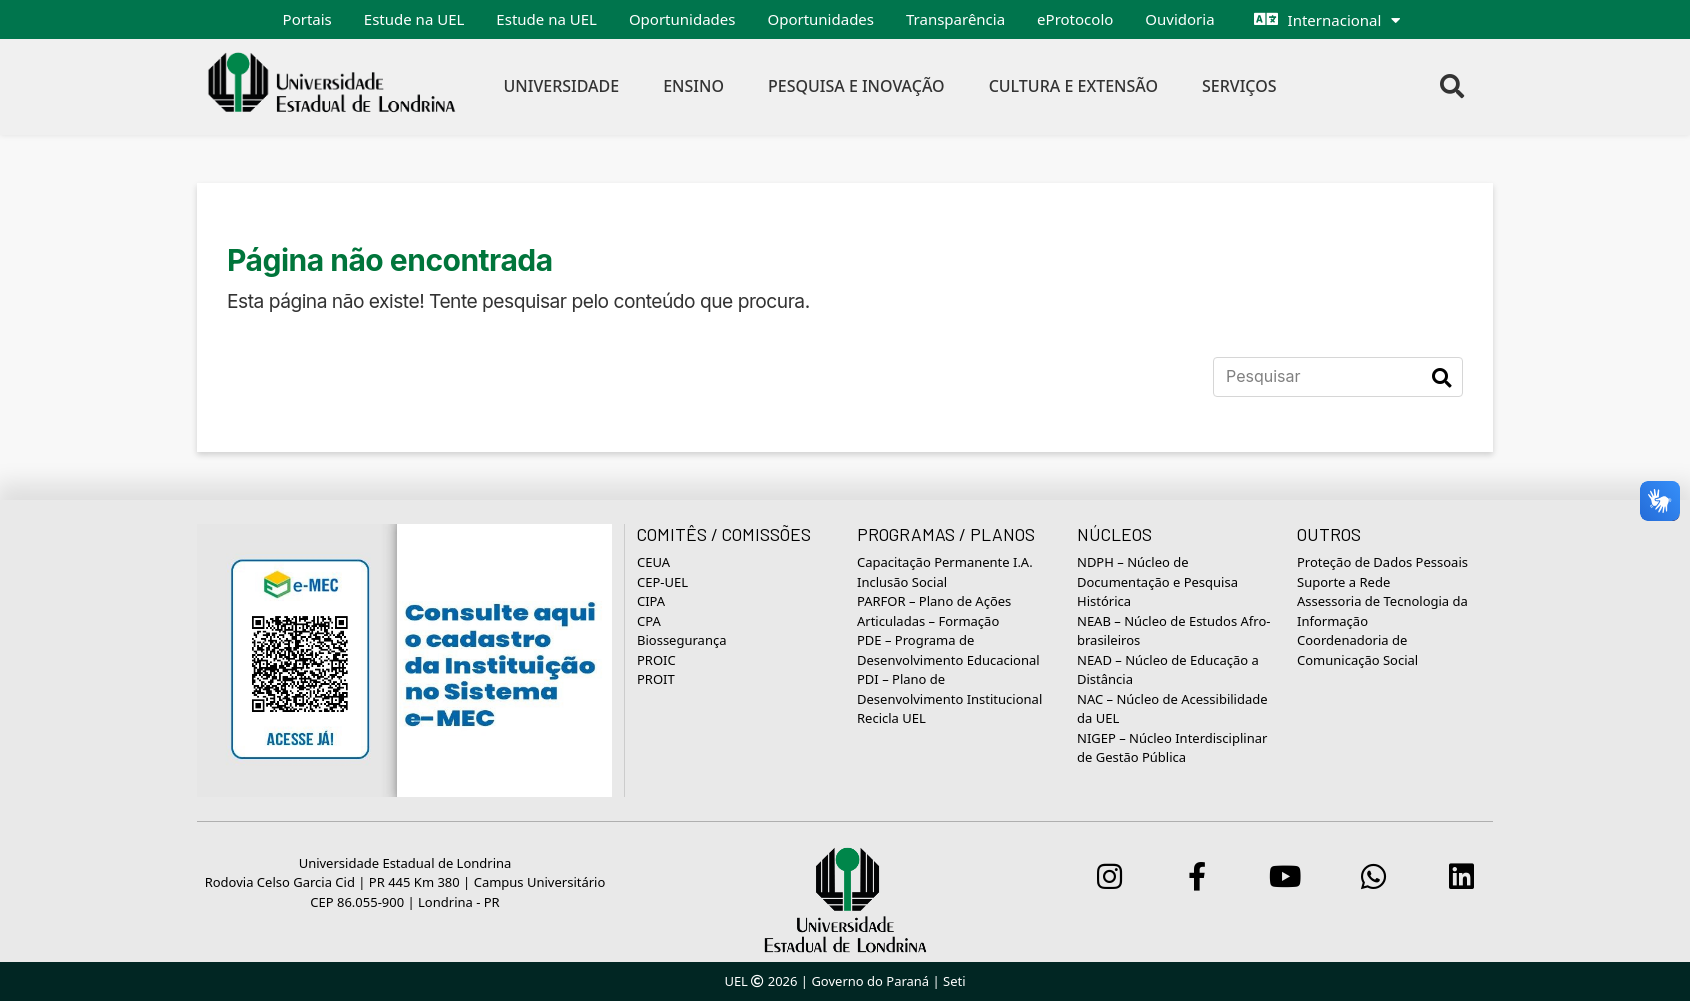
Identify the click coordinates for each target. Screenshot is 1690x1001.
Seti (954, 981)
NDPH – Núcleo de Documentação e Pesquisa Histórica (1157, 581)
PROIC (656, 660)
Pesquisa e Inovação (856, 86)
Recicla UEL (891, 718)
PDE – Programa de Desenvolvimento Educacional (948, 650)
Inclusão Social (902, 582)
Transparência (955, 19)
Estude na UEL (414, 19)
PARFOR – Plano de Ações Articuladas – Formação (934, 611)
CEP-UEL (662, 582)
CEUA (653, 562)
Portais (307, 19)
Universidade (562, 86)
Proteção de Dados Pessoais (1382, 562)
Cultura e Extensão (1073, 86)
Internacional (1335, 20)
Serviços (1239, 86)
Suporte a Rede (1343, 582)
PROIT (656, 679)
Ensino (693, 86)
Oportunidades (682, 19)
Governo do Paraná (870, 981)
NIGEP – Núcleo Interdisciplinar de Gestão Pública (1172, 748)
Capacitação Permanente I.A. (945, 562)
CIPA (651, 601)
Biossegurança (681, 640)
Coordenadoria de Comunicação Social (1357, 650)
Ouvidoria (1179, 19)
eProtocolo (1075, 19)
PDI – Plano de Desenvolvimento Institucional (949, 689)
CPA (649, 621)
